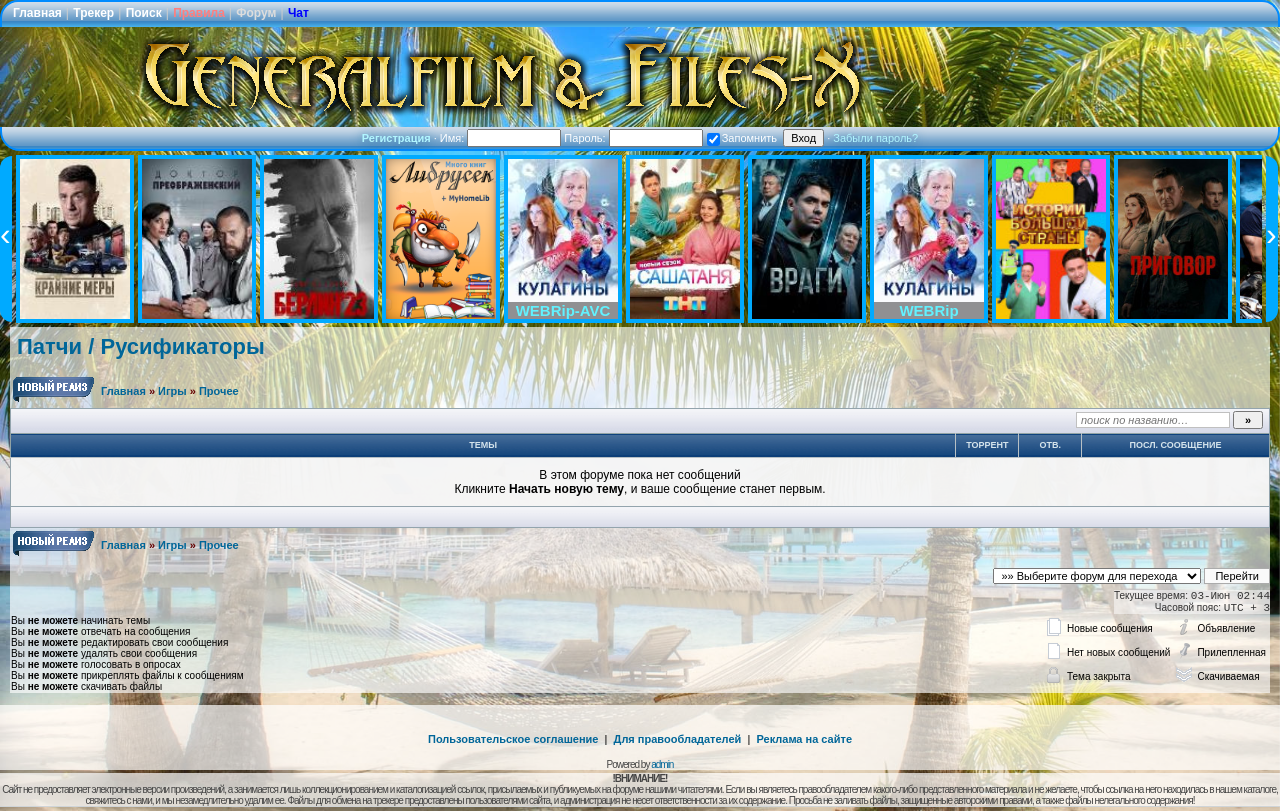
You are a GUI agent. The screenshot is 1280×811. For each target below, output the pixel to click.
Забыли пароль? (875, 138)
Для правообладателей (678, 739)
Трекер (93, 13)
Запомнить (742, 138)
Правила (199, 13)
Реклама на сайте (804, 739)
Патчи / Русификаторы (141, 346)
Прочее (219, 391)
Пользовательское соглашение (513, 739)
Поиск (144, 13)
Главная (37, 13)
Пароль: (633, 138)
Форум (256, 13)
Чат (298, 13)
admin (662, 764)
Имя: (501, 138)
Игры (172, 391)
